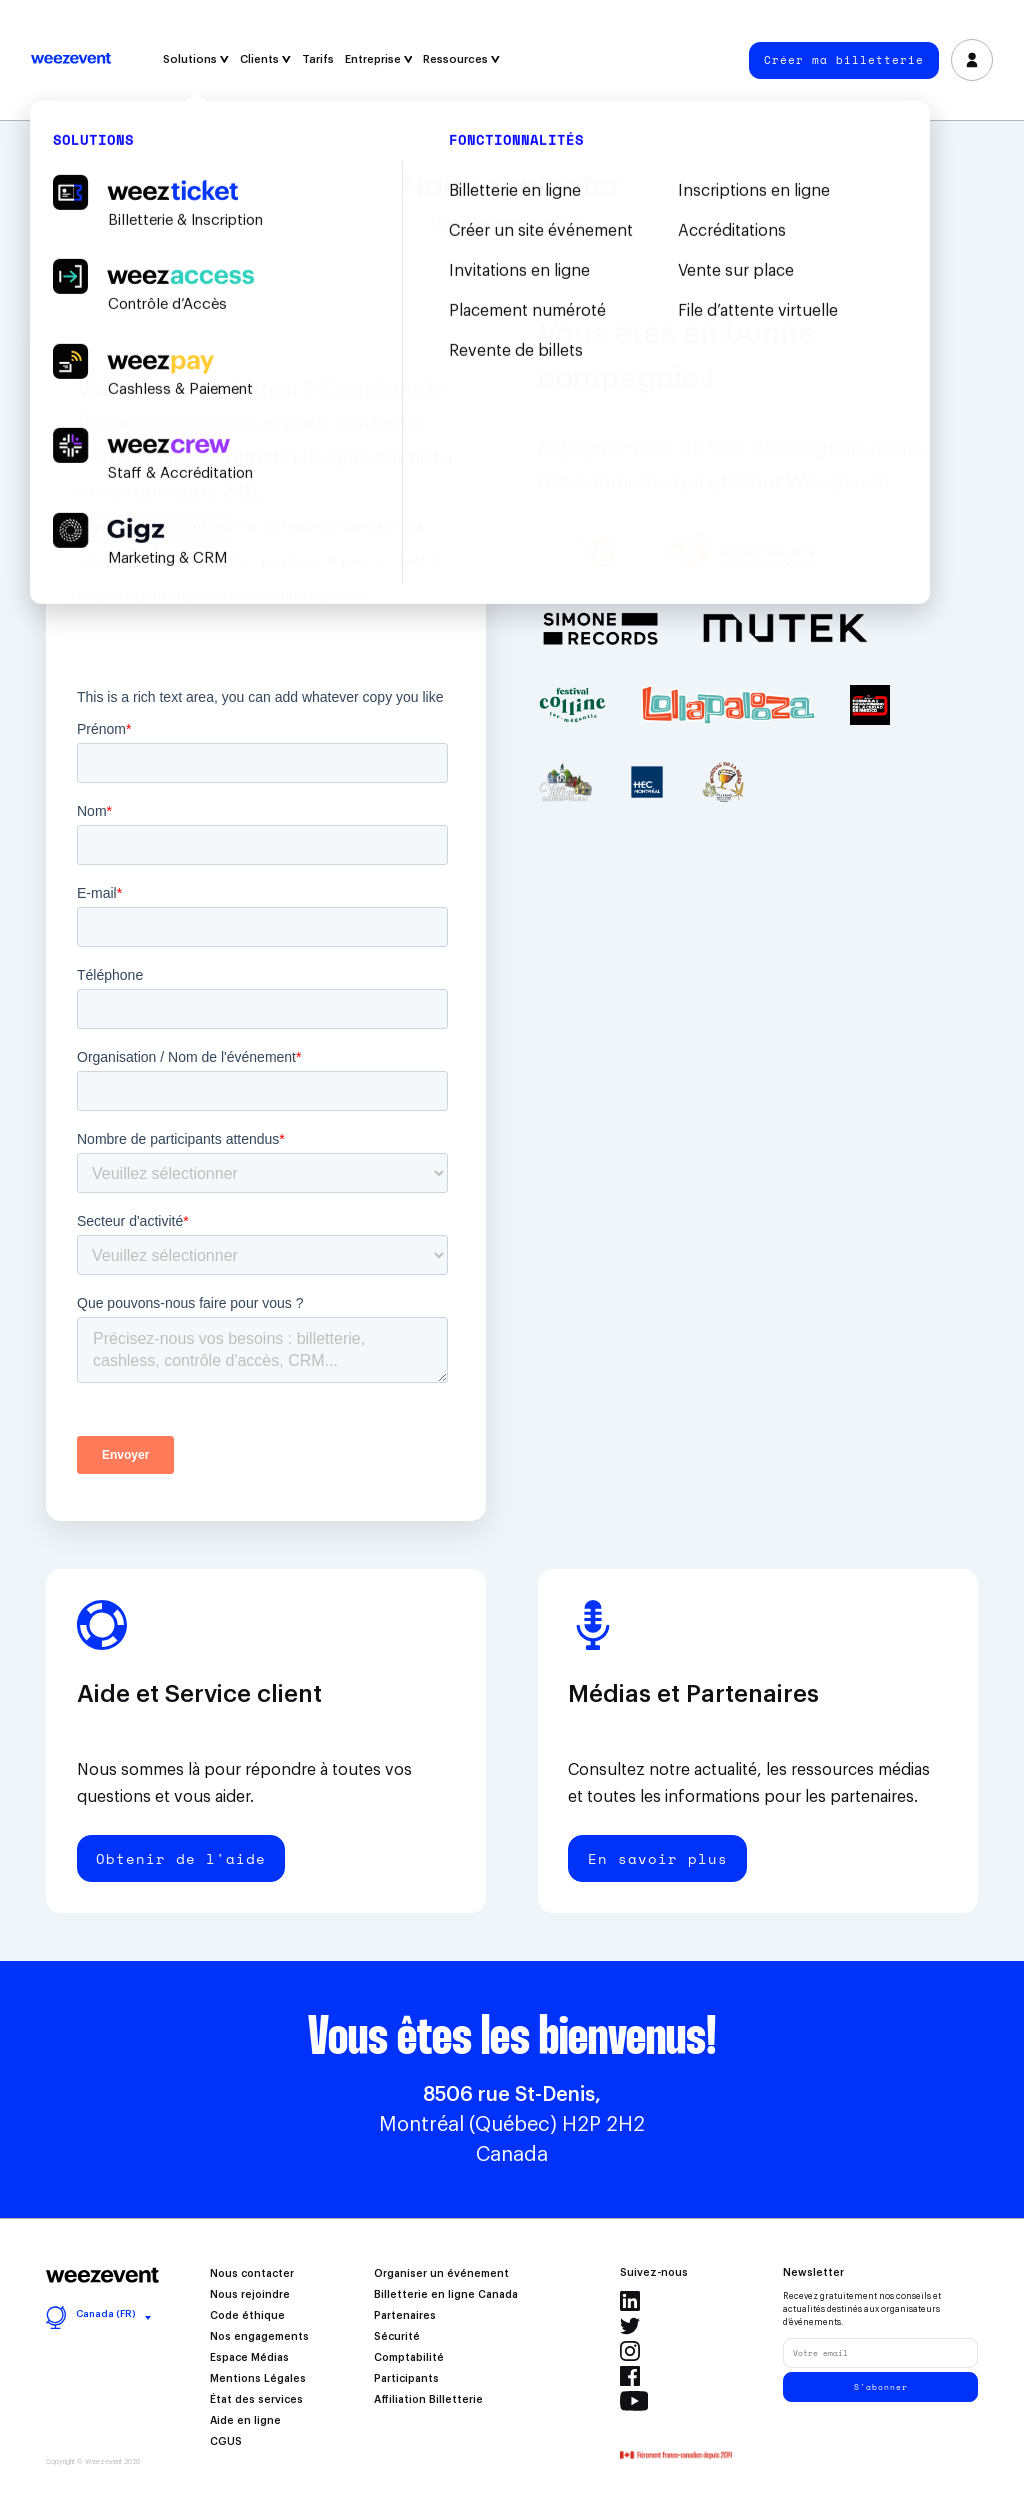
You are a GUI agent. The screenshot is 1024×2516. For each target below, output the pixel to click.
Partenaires (405, 2316)
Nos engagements (259, 2337)
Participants (406, 2379)
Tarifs (318, 59)
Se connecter (972, 60)
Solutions (196, 59)
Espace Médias (249, 2358)
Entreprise (379, 59)
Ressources (461, 59)
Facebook (630, 2376)
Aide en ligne (245, 2421)
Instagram (630, 2351)
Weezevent (71, 60)
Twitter (630, 2326)
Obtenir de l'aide (181, 1858)
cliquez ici (354, 562)
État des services (256, 2400)
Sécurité (397, 2337)
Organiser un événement (441, 2274)
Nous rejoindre (250, 2295)
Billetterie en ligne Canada (446, 2295)
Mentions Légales (258, 2379)
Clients (265, 59)
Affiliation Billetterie (428, 2400)
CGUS (226, 2442)
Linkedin (630, 2301)
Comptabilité (409, 2358)
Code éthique (247, 2316)
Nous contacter (252, 2274)
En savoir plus (658, 1858)
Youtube (634, 2401)
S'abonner (881, 2387)
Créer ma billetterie (844, 60)
